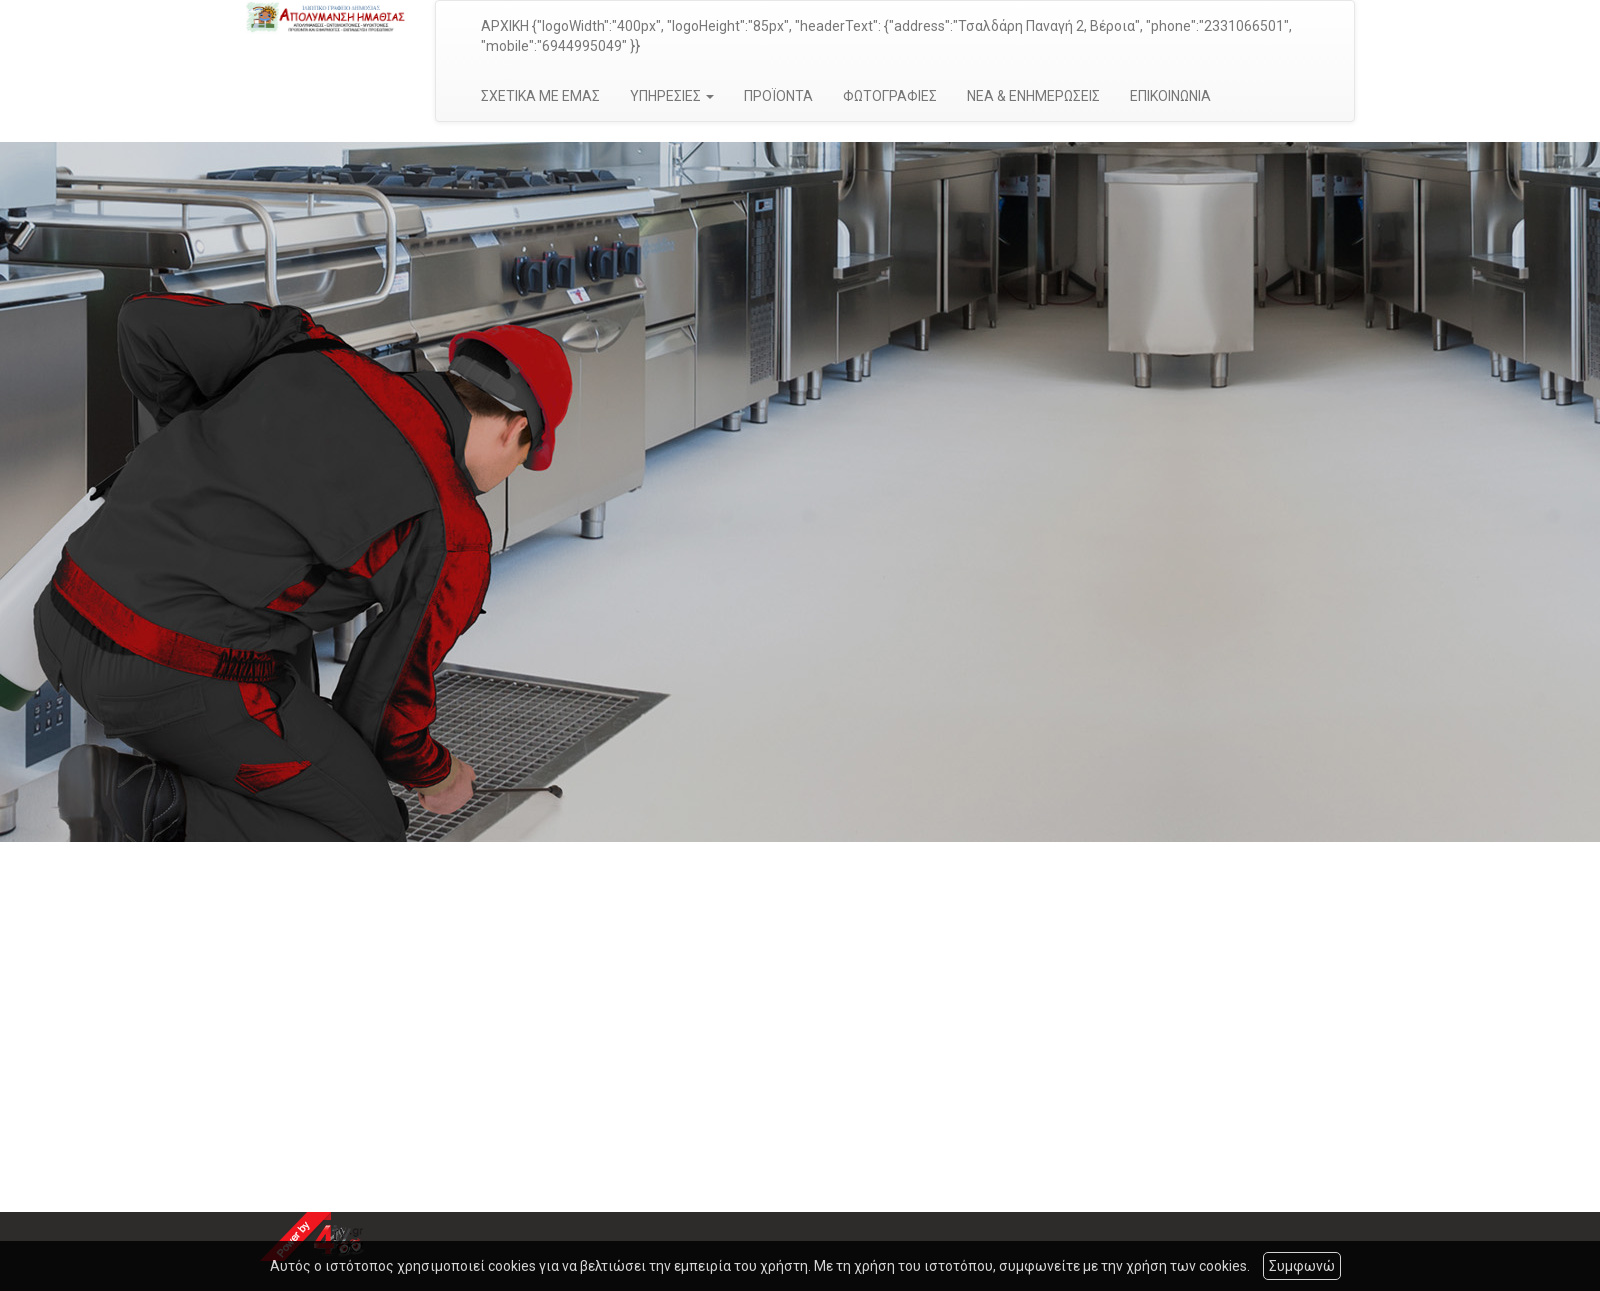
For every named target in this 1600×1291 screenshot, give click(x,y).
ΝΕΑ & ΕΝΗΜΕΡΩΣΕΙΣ (1033, 96)
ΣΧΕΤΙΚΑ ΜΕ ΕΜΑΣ (540, 96)
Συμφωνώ (1302, 1266)
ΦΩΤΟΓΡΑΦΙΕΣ (890, 96)
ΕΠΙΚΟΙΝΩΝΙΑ (1170, 96)
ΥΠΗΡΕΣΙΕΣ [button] (672, 96)
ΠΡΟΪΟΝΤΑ (778, 96)
